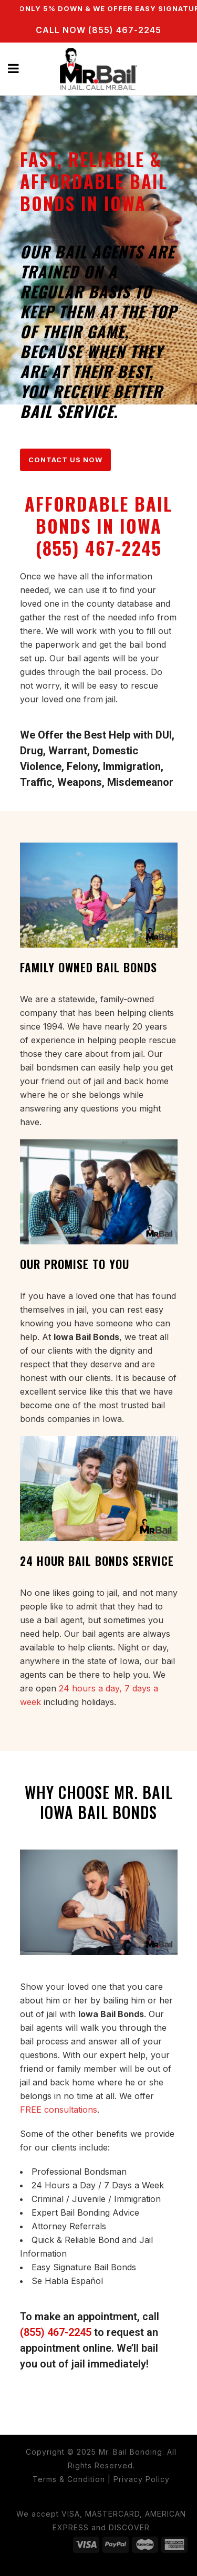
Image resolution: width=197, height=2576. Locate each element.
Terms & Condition (69, 2479)
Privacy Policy (141, 2479)
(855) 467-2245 (55, 2332)
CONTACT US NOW (65, 459)
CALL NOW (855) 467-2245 (98, 30)
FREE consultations (58, 2109)
